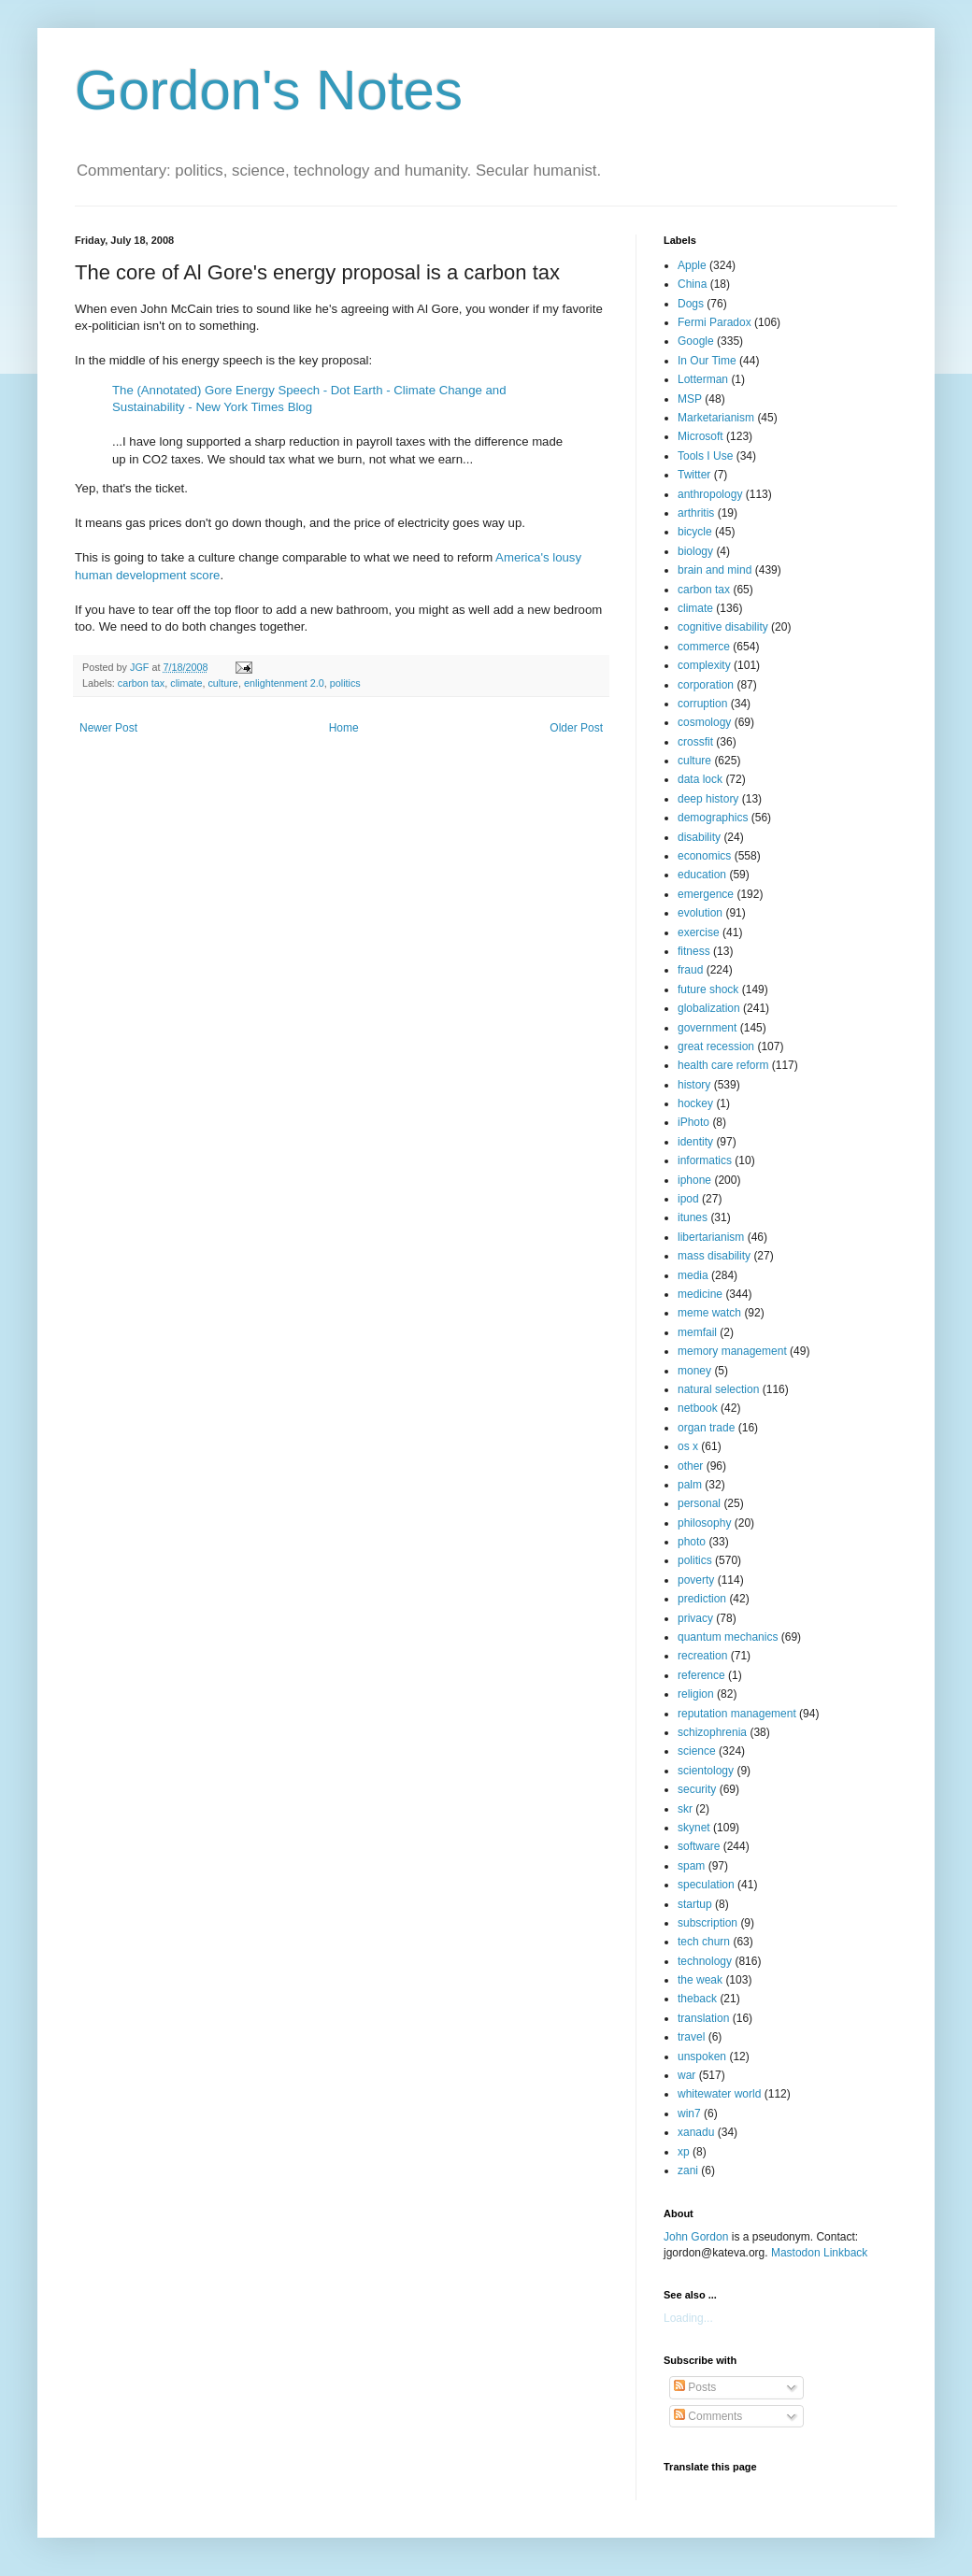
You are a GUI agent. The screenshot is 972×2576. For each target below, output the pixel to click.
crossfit (695, 741)
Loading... (688, 2318)
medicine (700, 1294)
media (693, 1275)
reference (701, 1675)
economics (704, 855)
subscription (707, 1922)
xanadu (696, 2132)
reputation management (737, 1713)
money (694, 1370)
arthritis (696, 512)
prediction (702, 1598)
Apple (692, 265)
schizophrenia (712, 1732)
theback (697, 1998)
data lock (700, 779)
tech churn (704, 1941)
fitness (694, 951)
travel (691, 2036)
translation (703, 2018)
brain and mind (714, 569)
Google (696, 341)
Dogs (691, 303)
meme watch (709, 1312)
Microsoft (700, 436)
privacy (695, 1618)
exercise (699, 932)
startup (695, 1904)
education (702, 874)
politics (345, 683)
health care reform (723, 1065)
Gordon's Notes (269, 90)
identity (695, 1141)
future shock (708, 989)
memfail (697, 1332)
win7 (689, 2113)
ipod (688, 1198)
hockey (695, 1103)
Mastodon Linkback (819, 2252)
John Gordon (696, 2236)
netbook (698, 1408)
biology (695, 551)
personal (699, 1503)
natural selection (718, 1389)
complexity (704, 665)
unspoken (702, 2056)
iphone (694, 1180)
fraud (690, 969)
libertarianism (711, 1237)
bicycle (695, 531)
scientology (706, 1770)
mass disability (714, 1255)
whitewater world (719, 2093)
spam (691, 1865)
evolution (700, 912)
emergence (706, 894)
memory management (732, 1351)
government (707, 1027)
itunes (693, 1217)
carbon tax (141, 683)
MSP (690, 399)
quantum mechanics (728, 1637)
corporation (706, 684)
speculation (706, 1884)
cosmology (704, 722)
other (690, 1466)
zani (688, 2170)
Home (344, 727)
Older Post (576, 727)
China (692, 284)
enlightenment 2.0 (284, 683)
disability (699, 837)
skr (685, 1808)
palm (690, 1484)
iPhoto (693, 1122)
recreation (702, 1655)
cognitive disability (723, 626)
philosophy (704, 1523)
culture (222, 683)
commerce (704, 646)
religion (696, 1694)
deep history (708, 798)
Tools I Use (705, 456)
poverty (696, 1580)
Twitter (694, 474)
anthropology (710, 494)
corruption (702, 703)
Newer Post (108, 727)
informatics (705, 1160)
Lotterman (703, 379)
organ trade (706, 1427)
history (694, 1084)
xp (684, 2151)
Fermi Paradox (714, 322)
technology (705, 1961)
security (697, 1789)
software (699, 1846)
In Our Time (707, 360)
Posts (695, 2387)
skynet (694, 1827)
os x (688, 1446)
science (697, 1751)
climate (186, 683)
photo (692, 1541)
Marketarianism (716, 417)
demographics (713, 817)
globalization (709, 1008)
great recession (716, 1046)
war (686, 2075)
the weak (700, 1979)
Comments (708, 2416)
